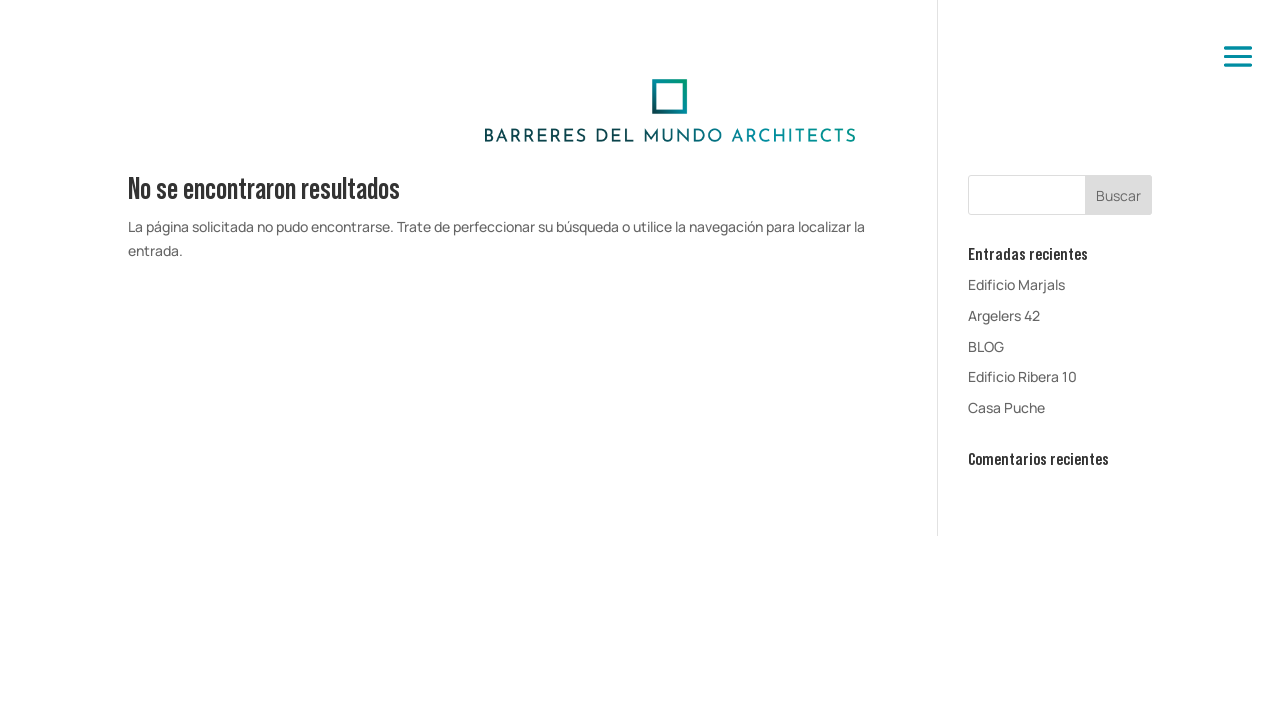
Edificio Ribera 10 (1022, 376)
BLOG (986, 346)
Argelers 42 (1004, 315)
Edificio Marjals (1016, 284)
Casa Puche (1006, 407)
